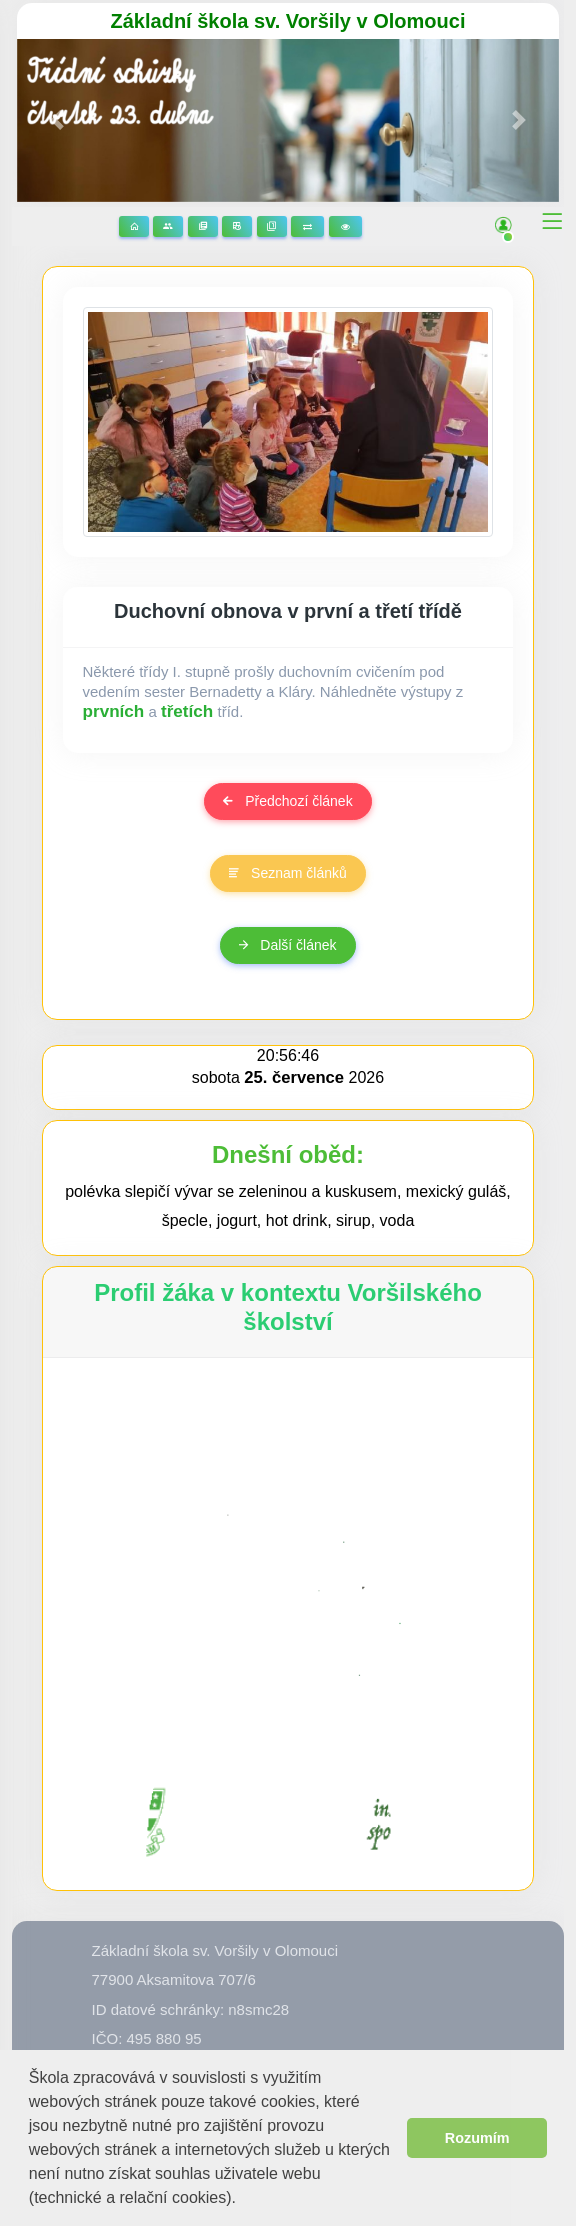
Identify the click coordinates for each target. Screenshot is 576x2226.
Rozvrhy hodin (237, 226)
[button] (243, 2199)
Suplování (307, 226)
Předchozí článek (287, 801)
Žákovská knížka (272, 226)
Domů (134, 226)
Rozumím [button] (477, 2138)
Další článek (287, 945)
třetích (187, 711)
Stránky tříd (168, 226)
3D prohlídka (345, 226)
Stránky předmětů (203, 226)
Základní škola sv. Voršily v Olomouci (288, 21)
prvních (114, 711)
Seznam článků (288, 873)
